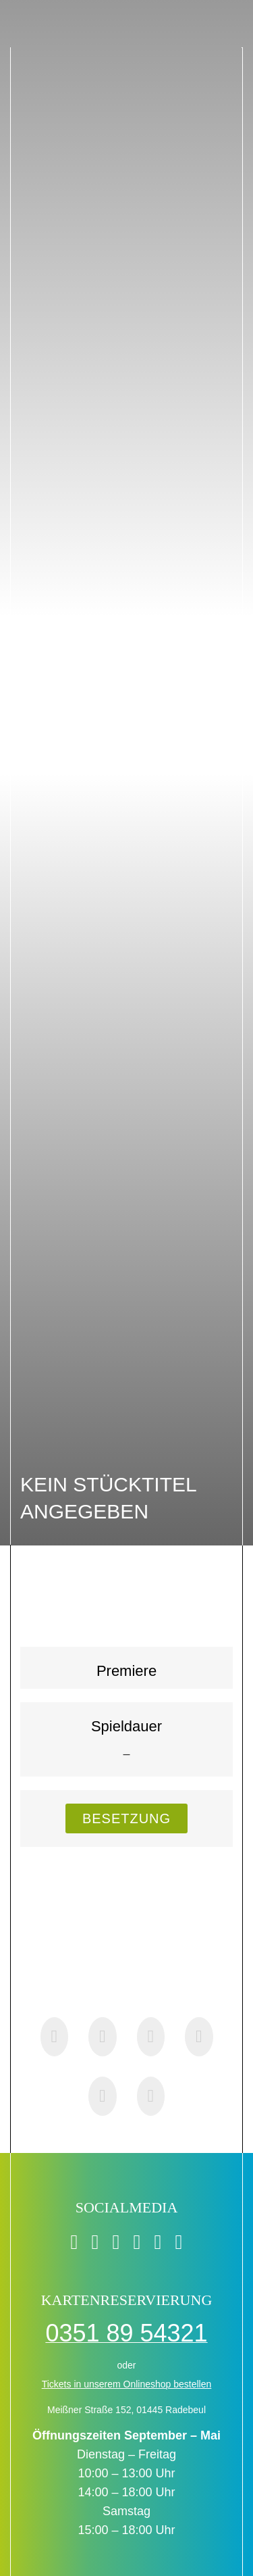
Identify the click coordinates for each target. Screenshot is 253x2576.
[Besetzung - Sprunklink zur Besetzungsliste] (126, 1818)
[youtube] (157, 2242)
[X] (102, 2037)
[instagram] (137, 2242)
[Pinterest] (199, 2037)
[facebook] (74, 2242)
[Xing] (102, 2096)
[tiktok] (95, 2242)
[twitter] (116, 2242)
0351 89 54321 (126, 2333)
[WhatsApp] (151, 2037)
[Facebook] (54, 2037)
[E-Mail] (151, 2096)
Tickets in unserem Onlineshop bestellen (127, 2384)
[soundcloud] (178, 2242)
